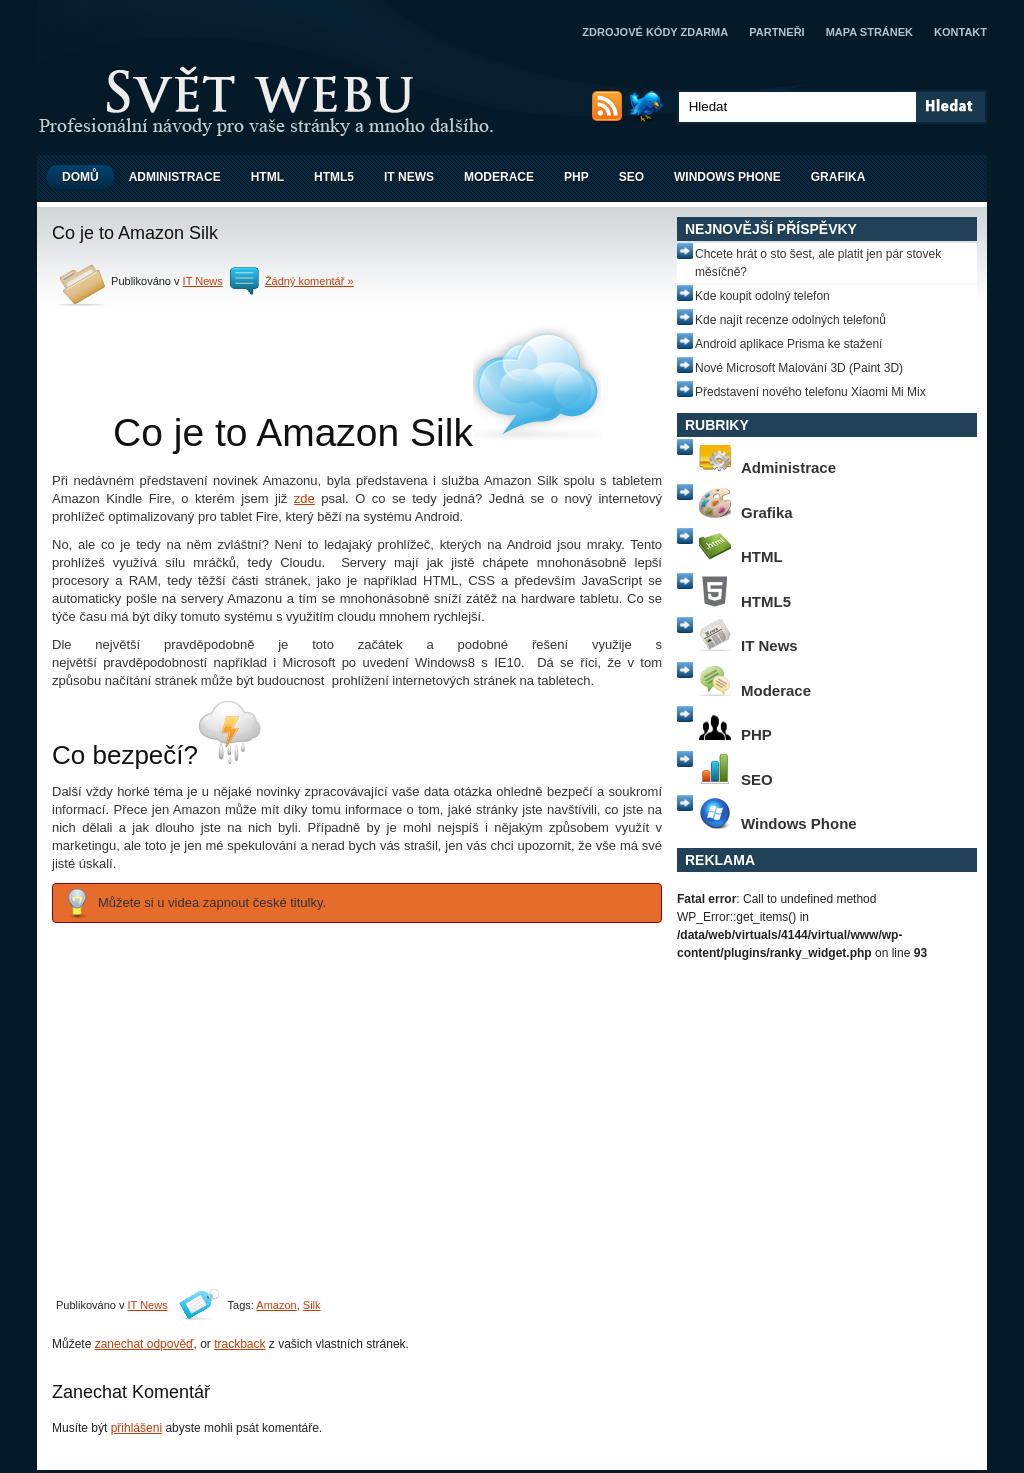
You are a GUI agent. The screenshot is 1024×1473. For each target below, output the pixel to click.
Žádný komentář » (309, 281)
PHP (576, 177)
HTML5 (334, 177)
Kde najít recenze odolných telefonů (790, 320)
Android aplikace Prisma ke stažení (788, 344)
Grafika (838, 177)
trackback (239, 1344)
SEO (631, 177)
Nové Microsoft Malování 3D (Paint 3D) (799, 368)
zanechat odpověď (144, 1344)
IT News (409, 177)
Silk (312, 1305)
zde (304, 498)
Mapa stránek (869, 32)
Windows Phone (727, 177)
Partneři (776, 32)
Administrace (175, 177)
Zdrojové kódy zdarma (655, 32)
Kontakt (960, 32)
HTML (267, 177)
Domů (80, 177)
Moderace (499, 177)
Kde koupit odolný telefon (762, 296)
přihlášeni (136, 1428)
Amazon (276, 1305)
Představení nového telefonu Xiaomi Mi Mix (810, 392)
